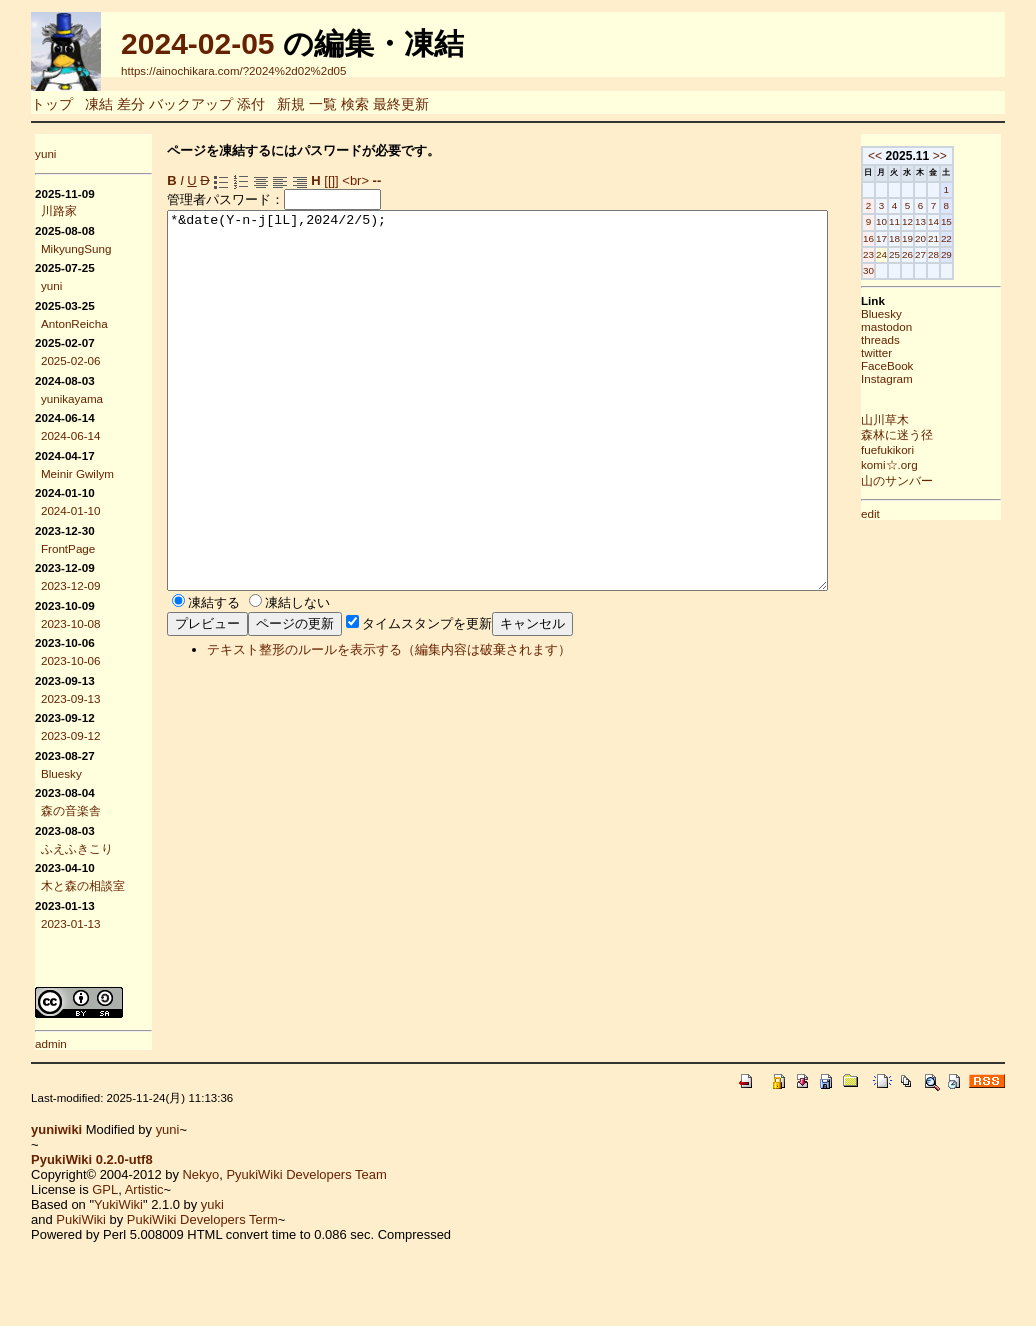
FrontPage (68, 548)
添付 (251, 104)
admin (51, 1043)
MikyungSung (76, 248)
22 (997, 238)
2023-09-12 (71, 735)
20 (971, 238)
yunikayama (72, 398)
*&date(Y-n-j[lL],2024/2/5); (537, 438)
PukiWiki (81, 1219)
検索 (355, 104)
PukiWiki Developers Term (202, 1219)
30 (919, 270)
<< (926, 156)
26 (958, 254)
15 (997, 221)
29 (997, 254)
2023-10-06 (71, 660)
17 (932, 238)
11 (945, 221)
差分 (131, 104)
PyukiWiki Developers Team (306, 1174)
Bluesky (61, 773)
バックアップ (191, 104)
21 (984, 238)
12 (958, 221)
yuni (45, 153)
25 (945, 254)
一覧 (323, 104)
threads (931, 339)
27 (971, 254)
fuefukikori (938, 449)
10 (932, 221)
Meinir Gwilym (77, 473)
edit (921, 513)
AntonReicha (74, 323)
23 (919, 254)
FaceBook (938, 365)
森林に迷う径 (948, 434)
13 (971, 221)
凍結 (99, 104)
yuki (212, 1204)
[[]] (331, 180)
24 (932, 254)
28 (984, 254)
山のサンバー (948, 480)
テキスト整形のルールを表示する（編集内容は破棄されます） (389, 724)
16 (919, 238)
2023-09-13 (71, 698)
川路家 (59, 210)
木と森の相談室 (83, 885)
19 (958, 238)
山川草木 (936, 419)
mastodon (937, 326)
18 (945, 238)
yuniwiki (56, 1129)
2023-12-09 (71, 585)
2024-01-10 (71, 510)
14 (984, 221)
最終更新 (401, 104)
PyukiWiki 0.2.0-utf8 (92, 1159)
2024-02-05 (197, 43)
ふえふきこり (77, 848)
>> (991, 156)
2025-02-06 (71, 360)
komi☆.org (940, 464)
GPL (105, 1189)
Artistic (144, 1189)
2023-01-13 (71, 923)
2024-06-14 (71, 435)
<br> (355, 180)
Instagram (938, 378)
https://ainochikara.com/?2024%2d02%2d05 (233, 71)
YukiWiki (118, 1204)
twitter (927, 352)
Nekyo (200, 1174)
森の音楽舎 (71, 810)
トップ (52, 104)
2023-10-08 (71, 623)
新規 (291, 104)
